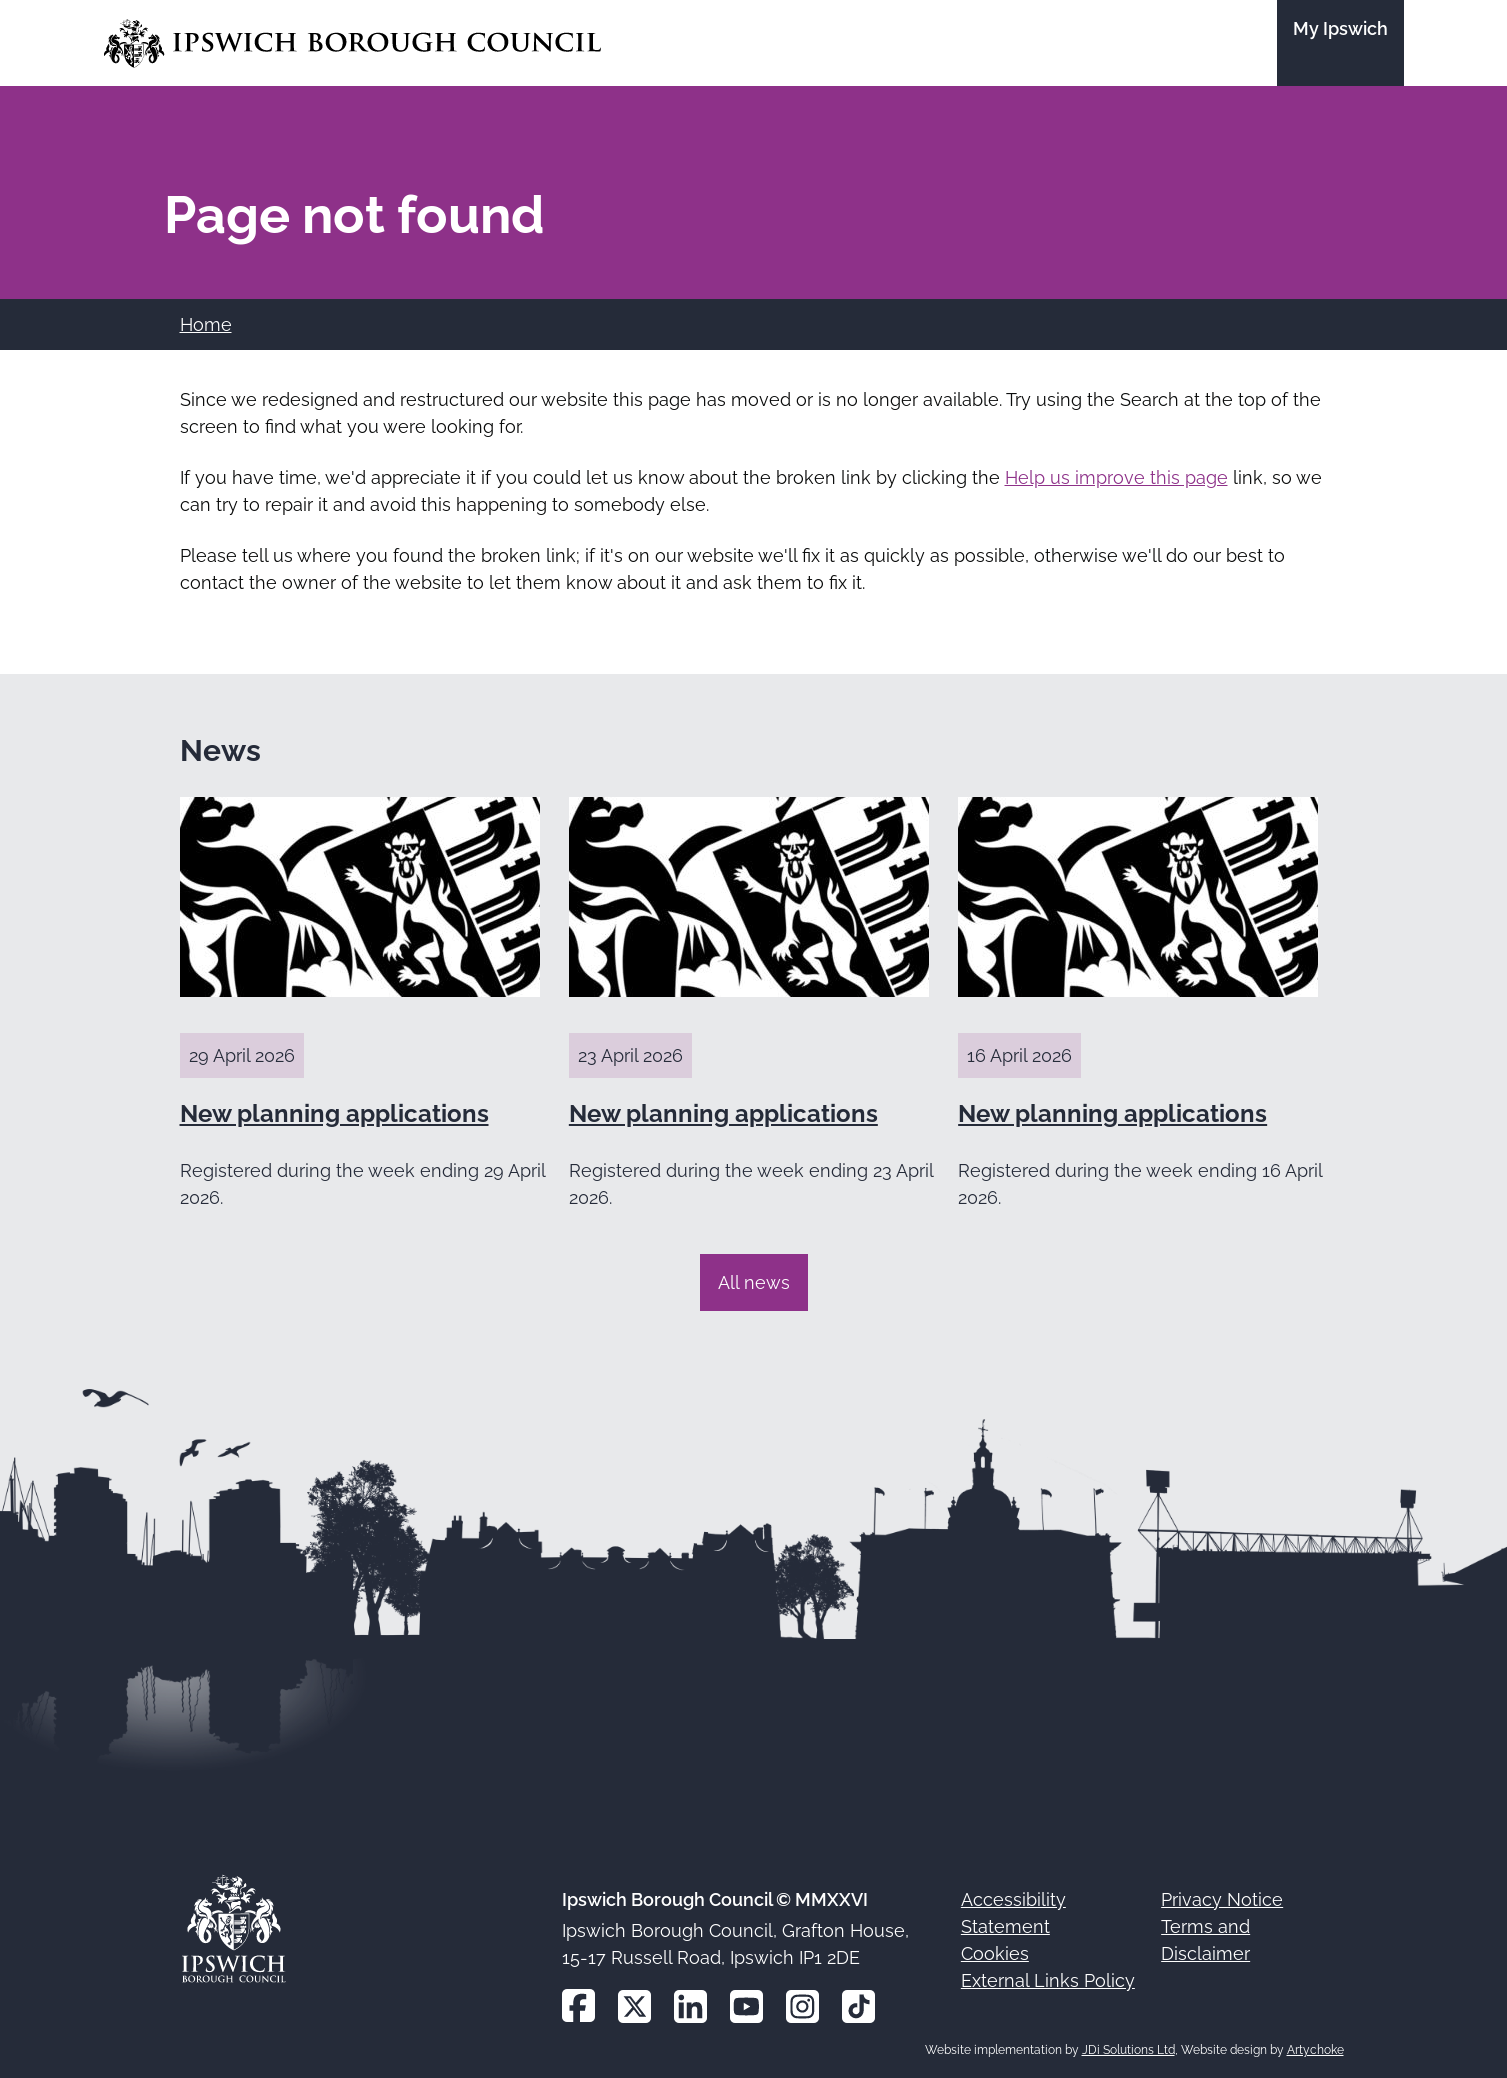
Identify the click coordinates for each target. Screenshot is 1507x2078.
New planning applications (334, 1113)
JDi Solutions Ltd (1128, 2050)
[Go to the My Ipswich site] (1340, 43)
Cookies (995, 1953)
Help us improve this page (1116, 477)
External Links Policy (1048, 1980)
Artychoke (1315, 2050)
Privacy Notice (1222, 1899)
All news (754, 1282)
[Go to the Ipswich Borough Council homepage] (352, 43)
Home (206, 324)
